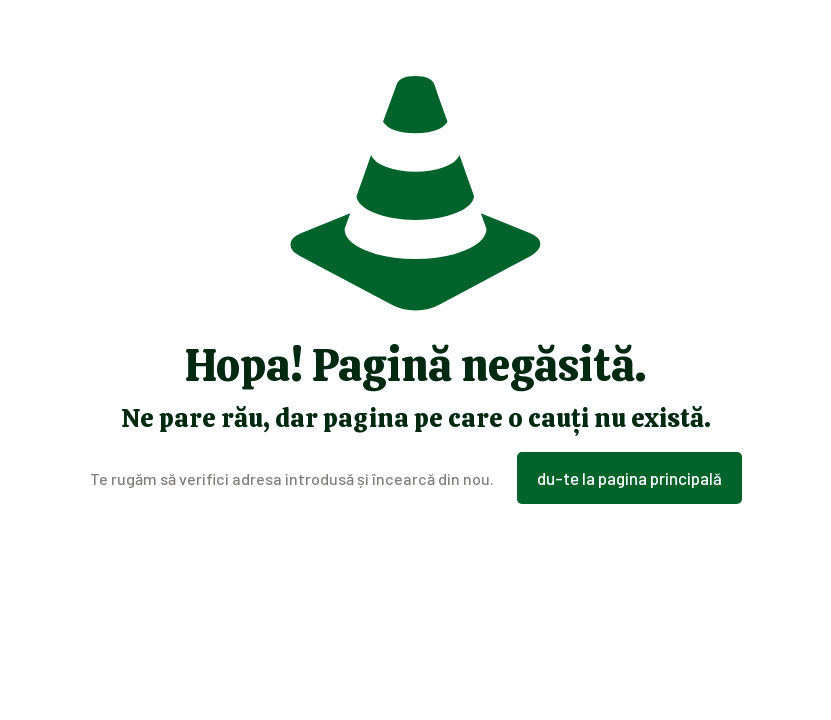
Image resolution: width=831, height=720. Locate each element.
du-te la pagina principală (629, 478)
